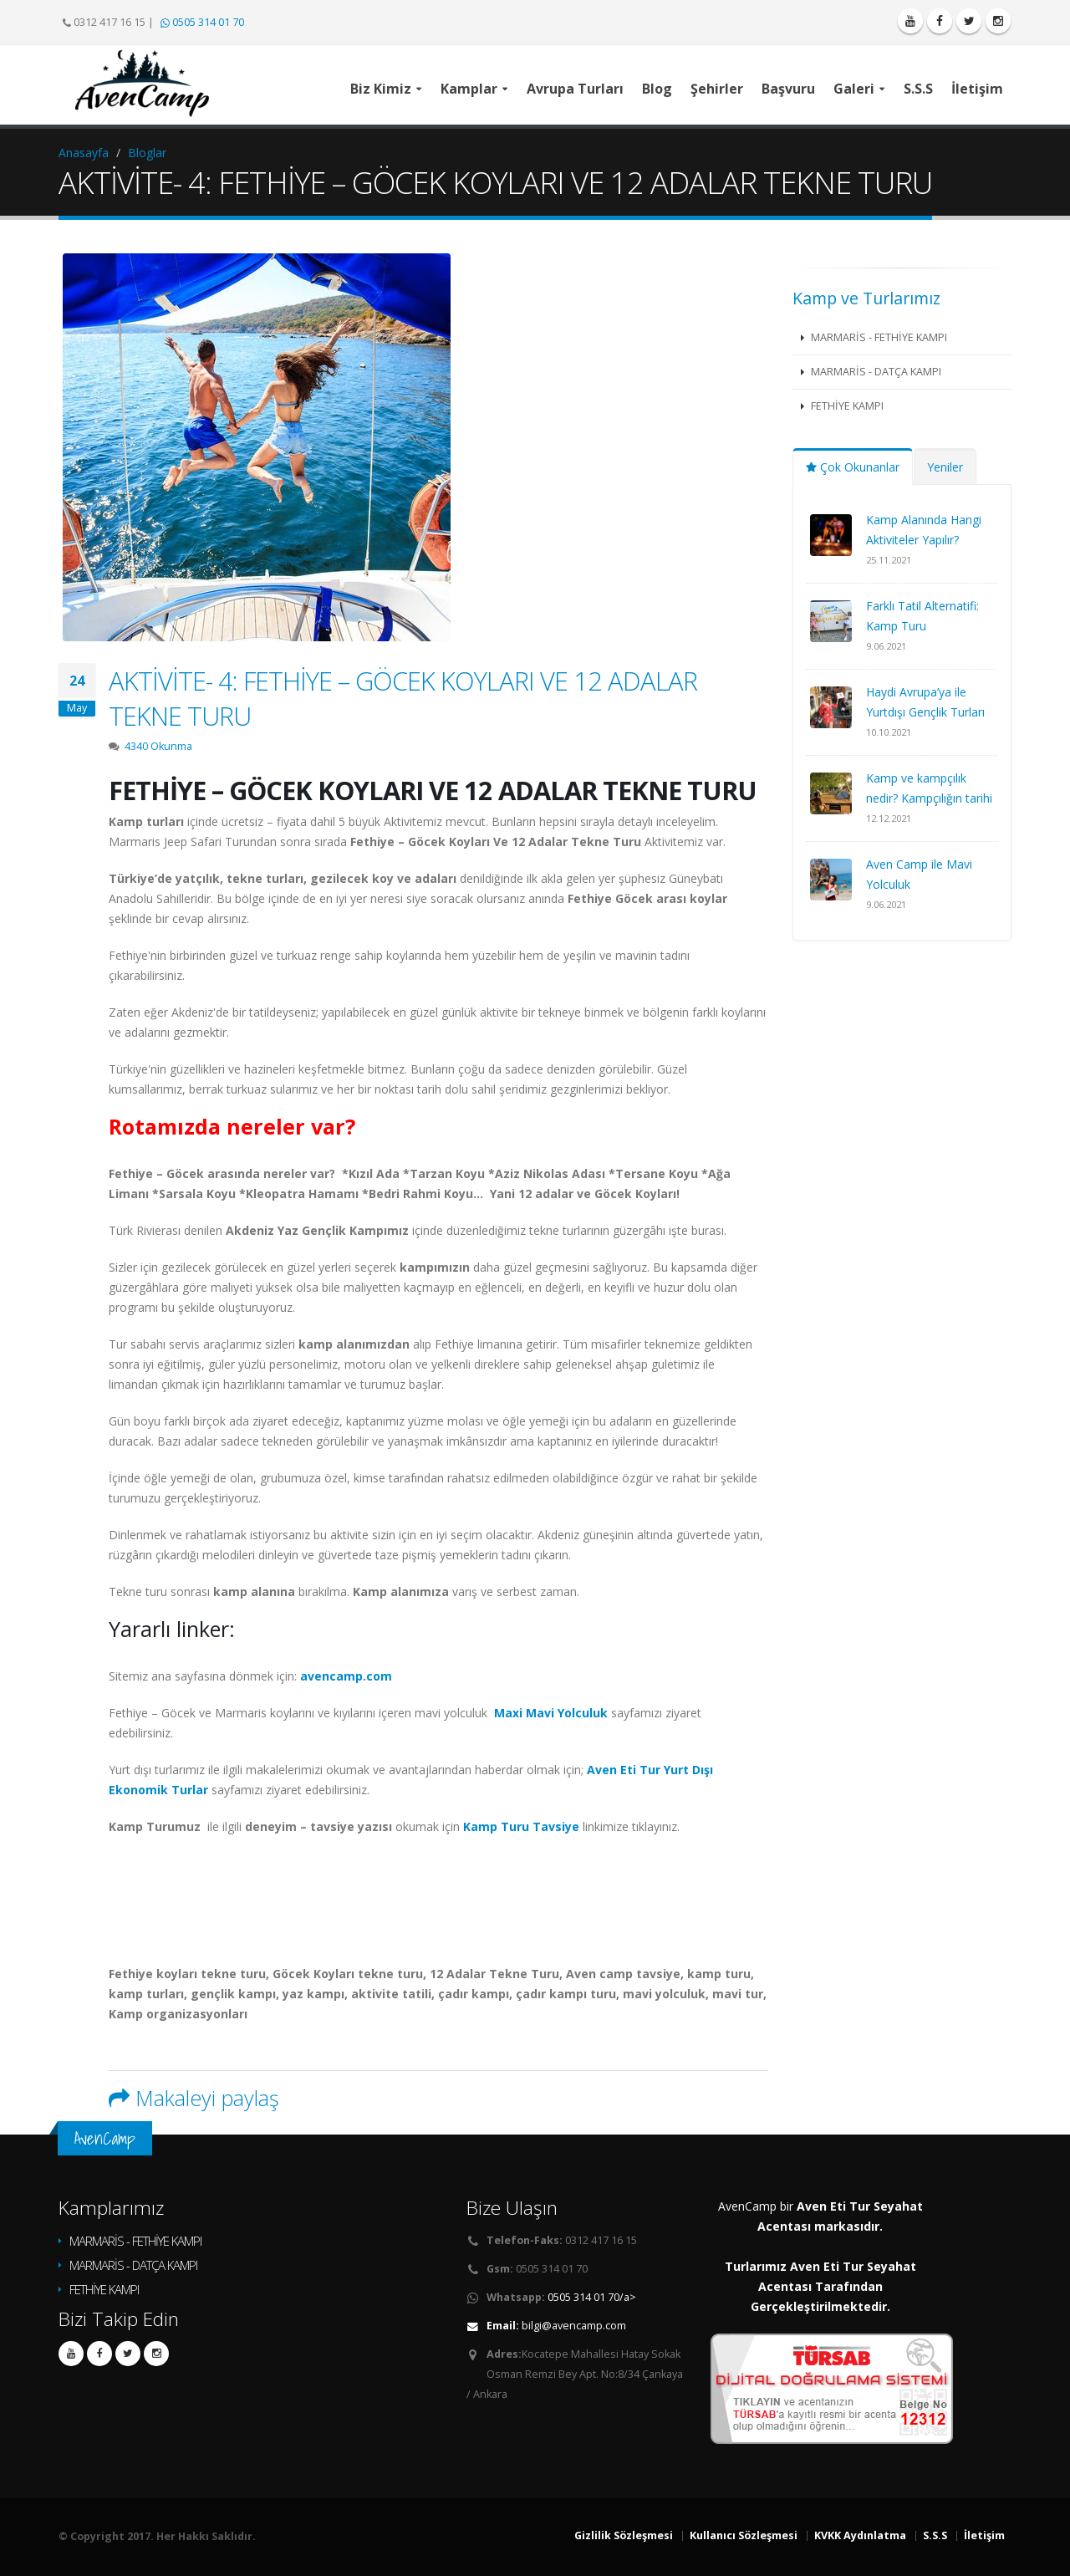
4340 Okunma (158, 746)
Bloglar (147, 153)
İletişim (984, 2535)
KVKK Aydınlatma (860, 2535)
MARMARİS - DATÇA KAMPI (874, 372)
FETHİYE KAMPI (846, 406)
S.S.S (935, 2535)
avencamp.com (346, 1676)
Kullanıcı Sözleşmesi (743, 2535)
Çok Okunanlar (852, 467)
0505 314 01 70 (202, 22)
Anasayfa (84, 153)
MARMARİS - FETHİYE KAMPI (877, 337)
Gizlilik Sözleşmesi (623, 2535)
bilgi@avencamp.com (574, 2325)
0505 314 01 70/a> (592, 2297)
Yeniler (945, 467)
